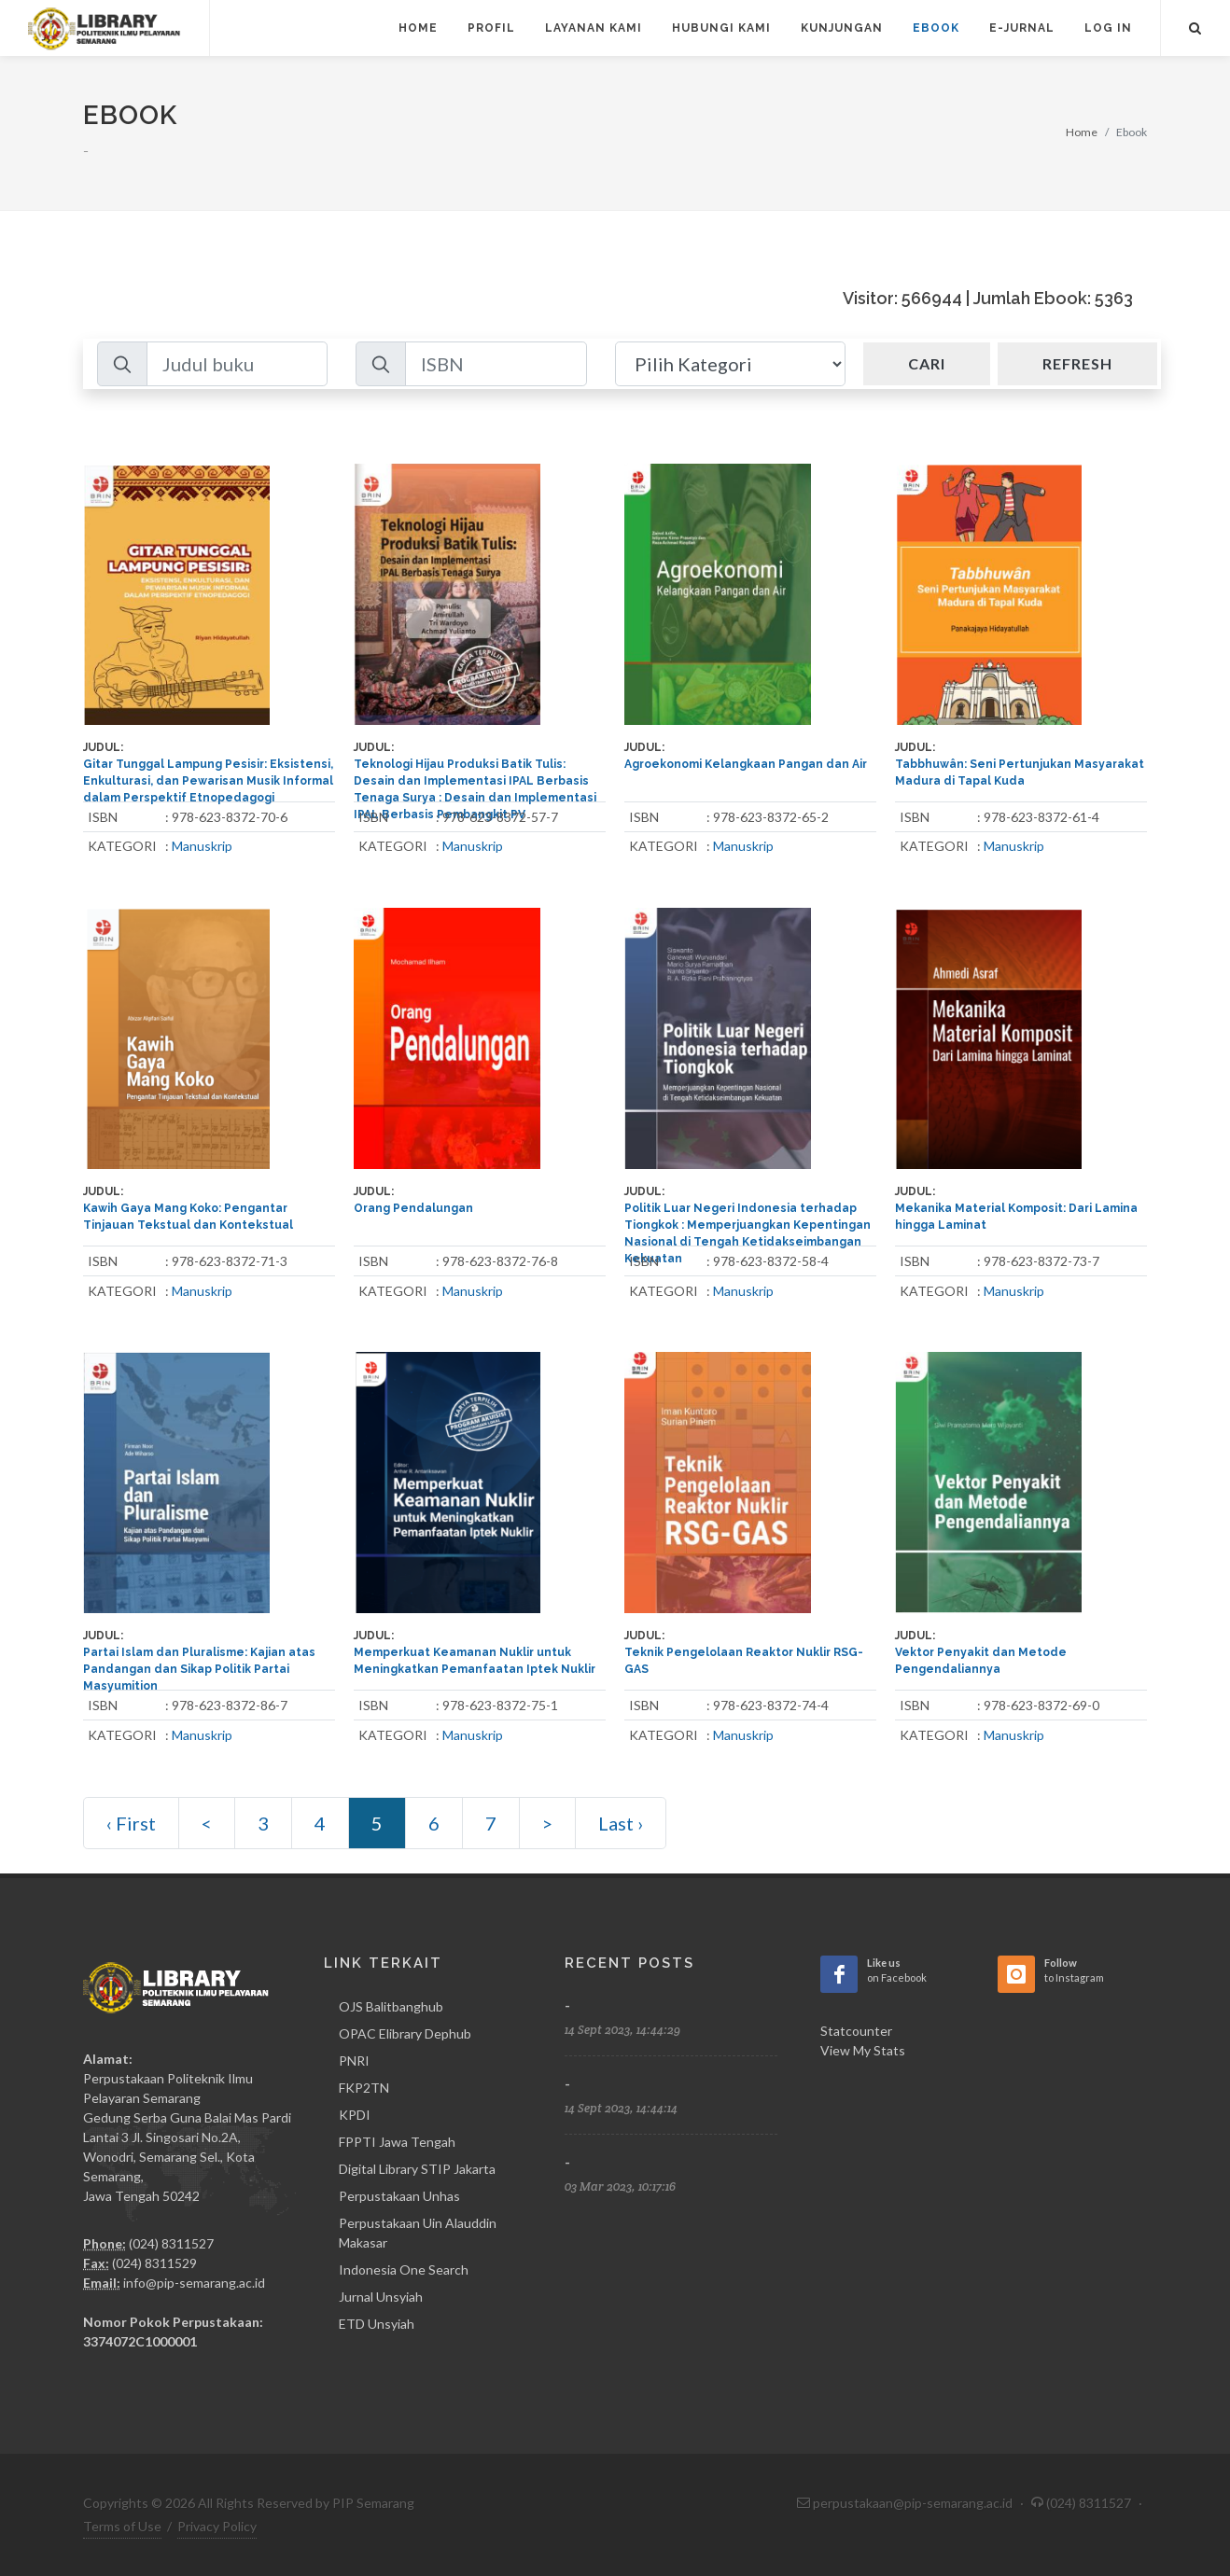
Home (1081, 132)
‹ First (131, 1823)
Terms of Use (122, 2526)
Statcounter (856, 2031)
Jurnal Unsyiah (381, 2296)
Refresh (1077, 363)
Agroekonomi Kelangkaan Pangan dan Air (745, 764)
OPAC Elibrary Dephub (405, 2033)
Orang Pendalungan (413, 1208)
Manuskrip (202, 846)
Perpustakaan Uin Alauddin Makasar (417, 2232)
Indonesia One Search (403, 2269)
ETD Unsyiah (376, 2324)
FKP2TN (364, 2088)
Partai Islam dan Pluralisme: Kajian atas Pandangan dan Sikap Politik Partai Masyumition (199, 1669)
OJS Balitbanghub (391, 2006)
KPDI (354, 2115)
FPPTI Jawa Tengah (397, 2142)
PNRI (354, 2060)
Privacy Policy (217, 2526)
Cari (926, 363)
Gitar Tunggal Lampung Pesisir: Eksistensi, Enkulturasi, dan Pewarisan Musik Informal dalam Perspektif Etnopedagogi (208, 781)
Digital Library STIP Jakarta (417, 2169)
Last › (620, 1823)
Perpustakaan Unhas (399, 2196)
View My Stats (862, 2050)
